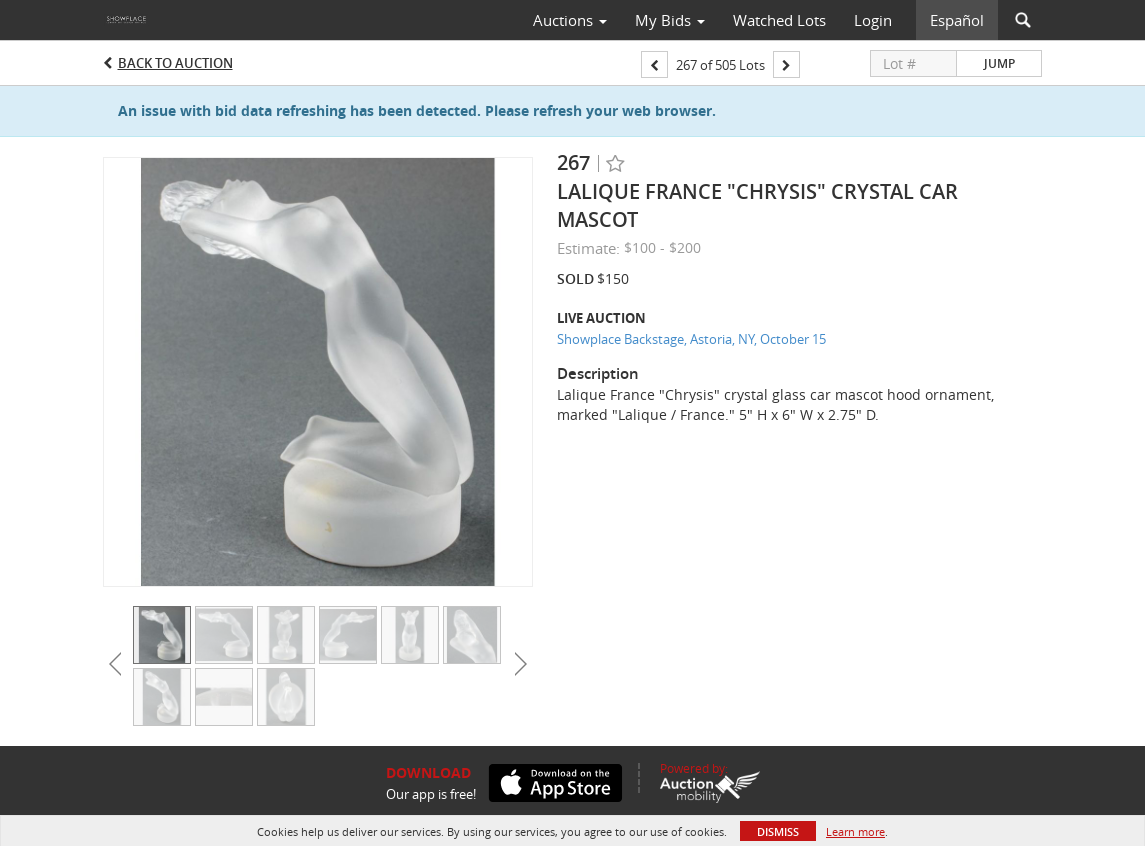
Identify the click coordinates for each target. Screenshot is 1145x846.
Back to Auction (175, 63)
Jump (999, 63)
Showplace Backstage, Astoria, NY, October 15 (691, 339)
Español (957, 20)
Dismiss (778, 831)
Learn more (855, 831)
